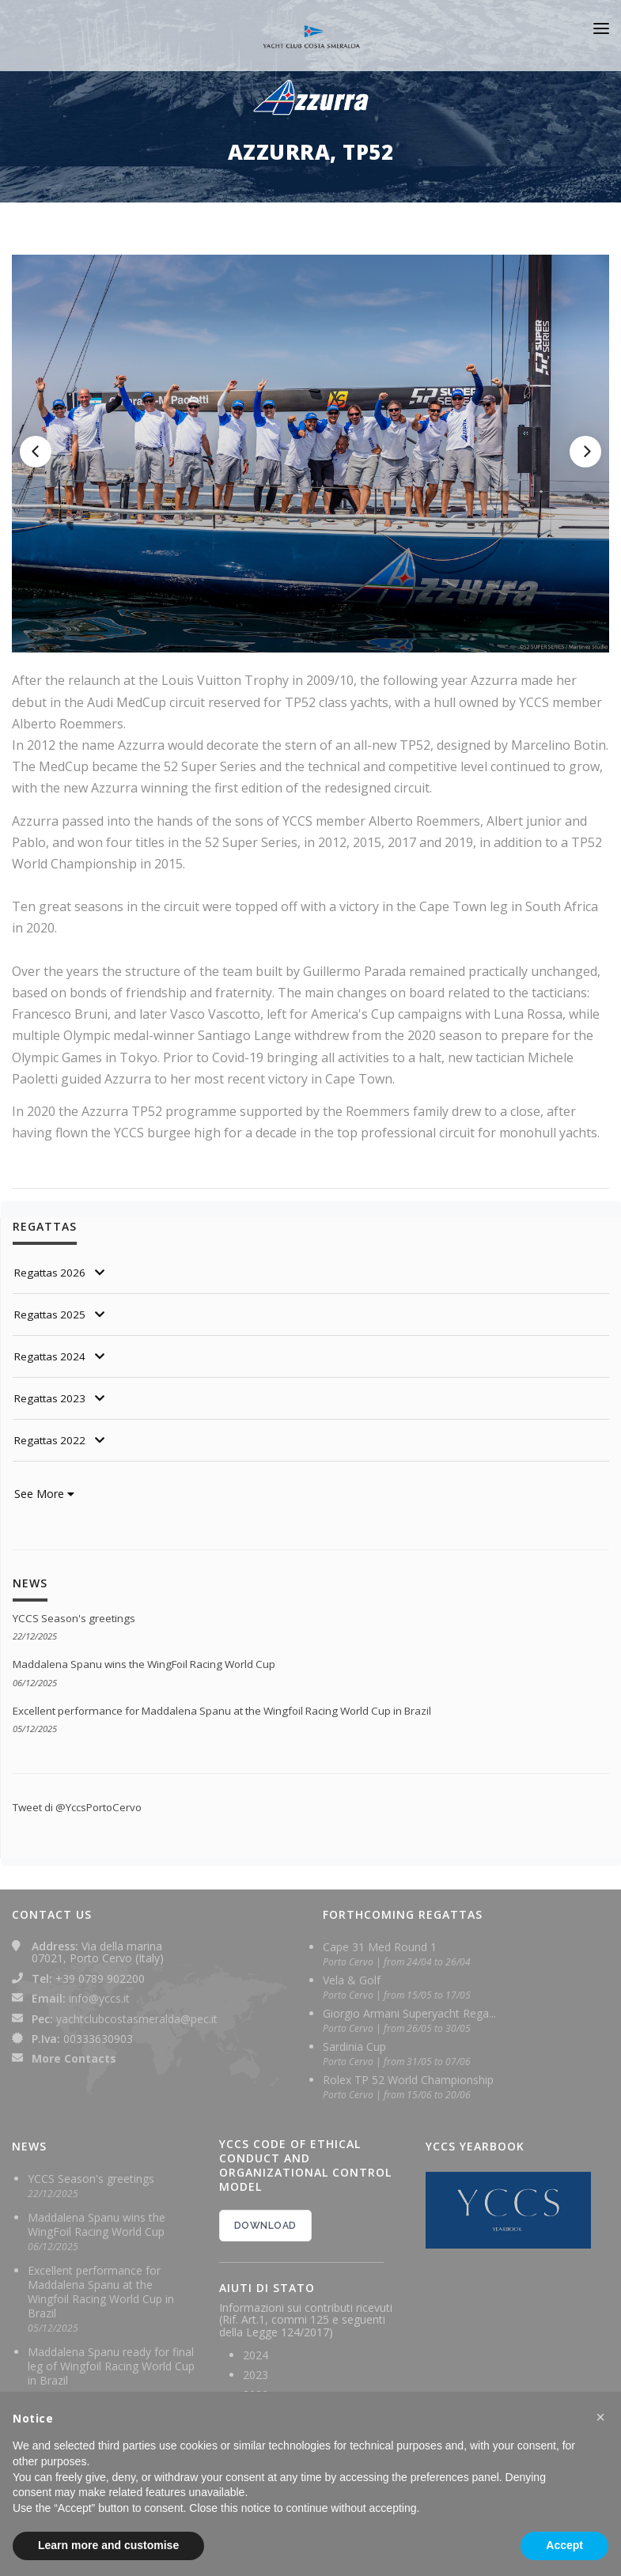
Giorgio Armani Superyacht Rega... (409, 2013)
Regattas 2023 (51, 1397)
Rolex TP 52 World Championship (408, 2079)
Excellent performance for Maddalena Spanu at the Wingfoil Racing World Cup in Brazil (234, 1710)
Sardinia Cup (354, 2046)
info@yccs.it (99, 1998)
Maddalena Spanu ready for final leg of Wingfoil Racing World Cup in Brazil (111, 2366)
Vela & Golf (352, 1980)
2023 (255, 2374)
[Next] (585, 451)
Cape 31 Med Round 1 (380, 1946)
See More (44, 1493)
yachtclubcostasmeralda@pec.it (137, 2018)
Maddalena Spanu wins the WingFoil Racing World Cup (152, 1663)
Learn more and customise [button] (108, 2545)
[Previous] (35, 451)
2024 (255, 2354)
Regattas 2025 (51, 1314)
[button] (600, 2417)
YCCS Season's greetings (77, 1617)
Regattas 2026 (51, 1272)
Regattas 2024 (51, 1356)
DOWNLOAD (265, 2225)
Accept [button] (564, 2545)
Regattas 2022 (51, 1439)
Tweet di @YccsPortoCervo (83, 1806)
